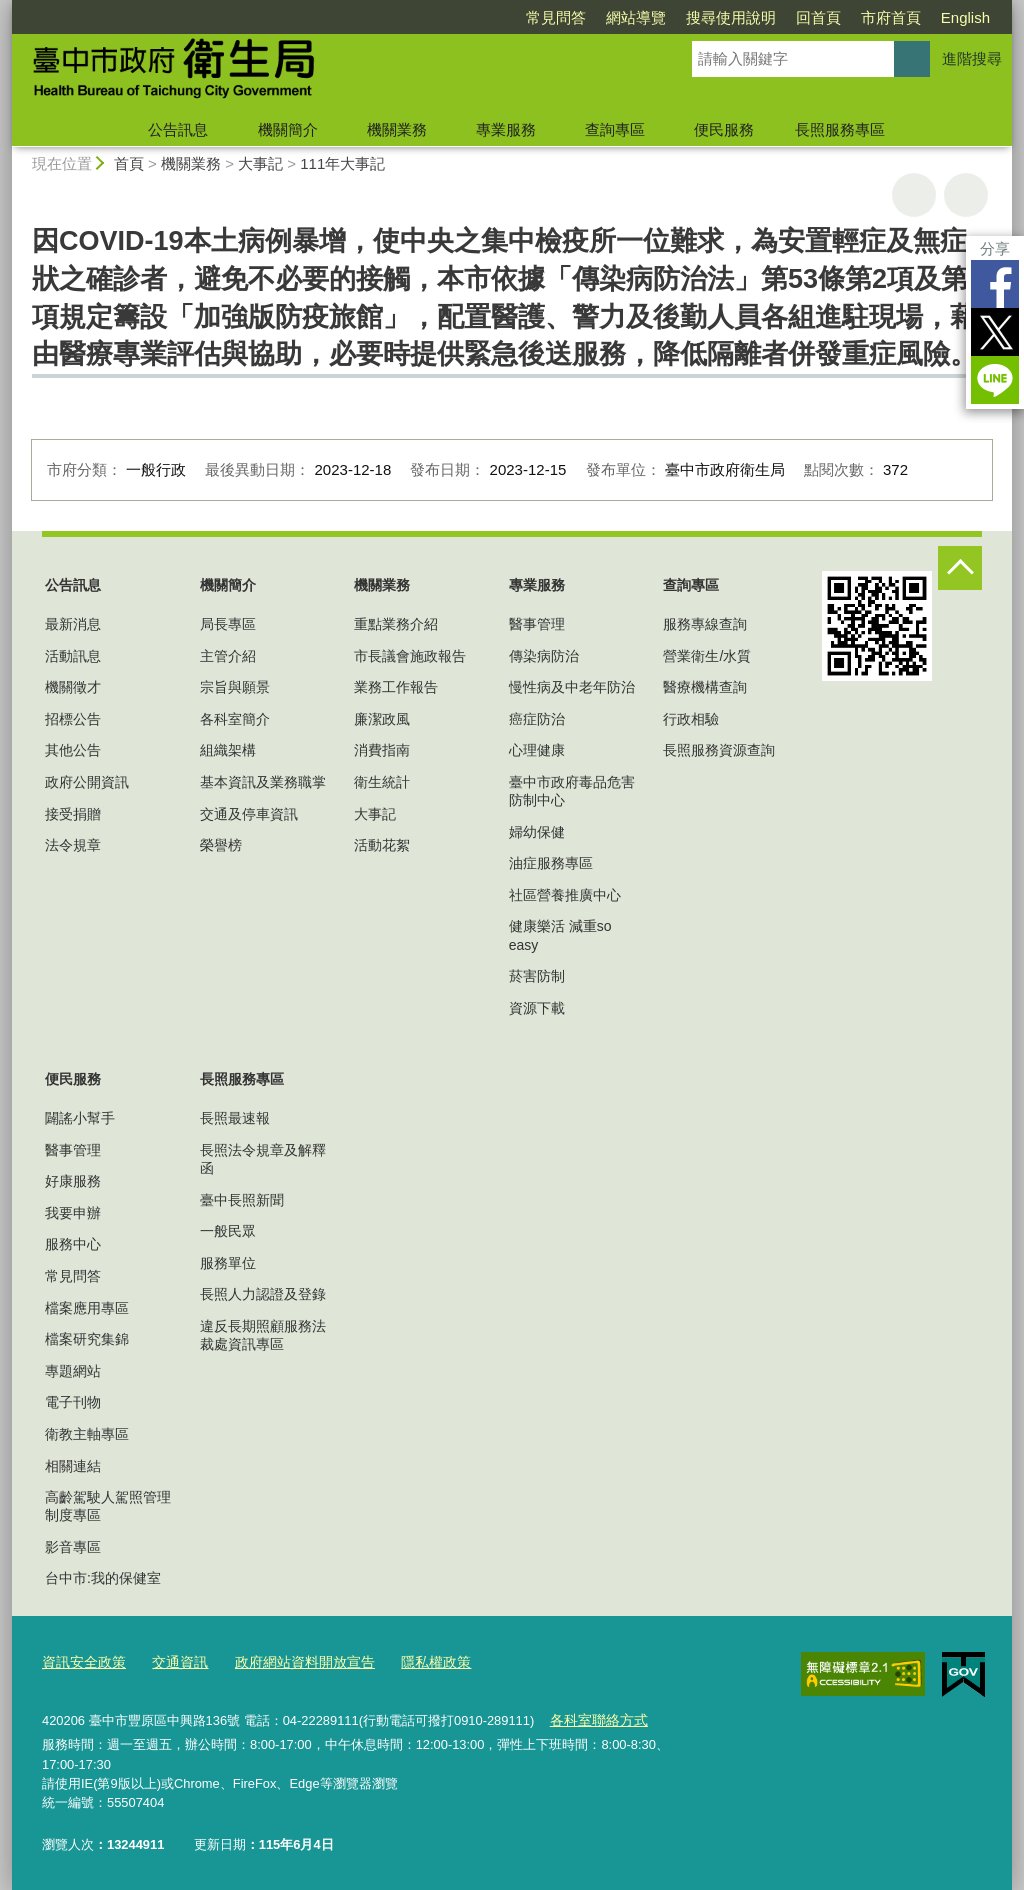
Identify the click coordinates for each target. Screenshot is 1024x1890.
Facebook (995, 284)
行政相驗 (691, 719)
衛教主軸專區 (87, 1434)
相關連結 (73, 1466)
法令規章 (73, 845)
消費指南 (382, 750)
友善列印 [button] (914, 195)
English (965, 17)
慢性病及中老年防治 (572, 687)
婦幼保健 (537, 832)
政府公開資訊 (87, 782)
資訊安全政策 (81, 1661)
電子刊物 (73, 1402)
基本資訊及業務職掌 (263, 782)
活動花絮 (382, 845)
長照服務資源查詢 (719, 750)
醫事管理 (537, 624)
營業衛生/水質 (707, 656)
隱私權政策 (413, 1661)
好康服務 (73, 1181)
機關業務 (397, 129)
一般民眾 (228, 1231)
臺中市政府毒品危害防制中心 (572, 791)
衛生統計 (382, 782)
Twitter (995, 332)
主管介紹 (228, 656)
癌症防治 (537, 719)
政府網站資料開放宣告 (290, 1661)
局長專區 (228, 624)
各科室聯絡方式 (594, 1717)
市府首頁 (891, 17)
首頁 (129, 163)
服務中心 (73, 1244)
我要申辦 (73, 1213)
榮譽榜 (221, 845)
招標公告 (73, 719)
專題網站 (73, 1371)
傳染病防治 (544, 656)
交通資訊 (172, 1661)
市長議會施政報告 (410, 656)
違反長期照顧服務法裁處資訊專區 (263, 1335)
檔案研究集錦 (87, 1339)
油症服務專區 (551, 863)
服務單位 (228, 1263)
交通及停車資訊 (249, 814)
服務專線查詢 (705, 624)
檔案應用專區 (87, 1308)
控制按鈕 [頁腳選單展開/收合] (960, 568)
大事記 (260, 163)
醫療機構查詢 (705, 687)
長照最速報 (235, 1118)
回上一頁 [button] (966, 195)
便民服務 (724, 129)
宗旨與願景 (235, 687)
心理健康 (537, 750)
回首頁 (818, 17)
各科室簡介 (235, 719)
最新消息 (73, 624)
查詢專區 (615, 129)
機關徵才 (73, 687)
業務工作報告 (396, 687)
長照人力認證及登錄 (263, 1294)
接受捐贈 (73, 814)
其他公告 (73, 750)
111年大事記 (342, 163)
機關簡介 (288, 129)
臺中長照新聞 (242, 1200)
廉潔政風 (382, 719)
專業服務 (506, 129)
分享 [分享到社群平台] (995, 248)
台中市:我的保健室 (103, 1578)
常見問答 (556, 17)
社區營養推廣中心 (565, 895)
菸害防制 (537, 976)
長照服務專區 (840, 129)
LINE (995, 380)
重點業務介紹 (396, 624)
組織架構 (228, 750)
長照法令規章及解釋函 (263, 1159)
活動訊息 (73, 656)
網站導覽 (636, 17)
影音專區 (73, 1547)
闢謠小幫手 (80, 1118)
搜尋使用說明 (731, 17)
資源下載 (537, 1008)
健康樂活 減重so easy (560, 935)
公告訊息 (178, 129)
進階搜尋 (972, 58)
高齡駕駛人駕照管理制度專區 (108, 1506)
